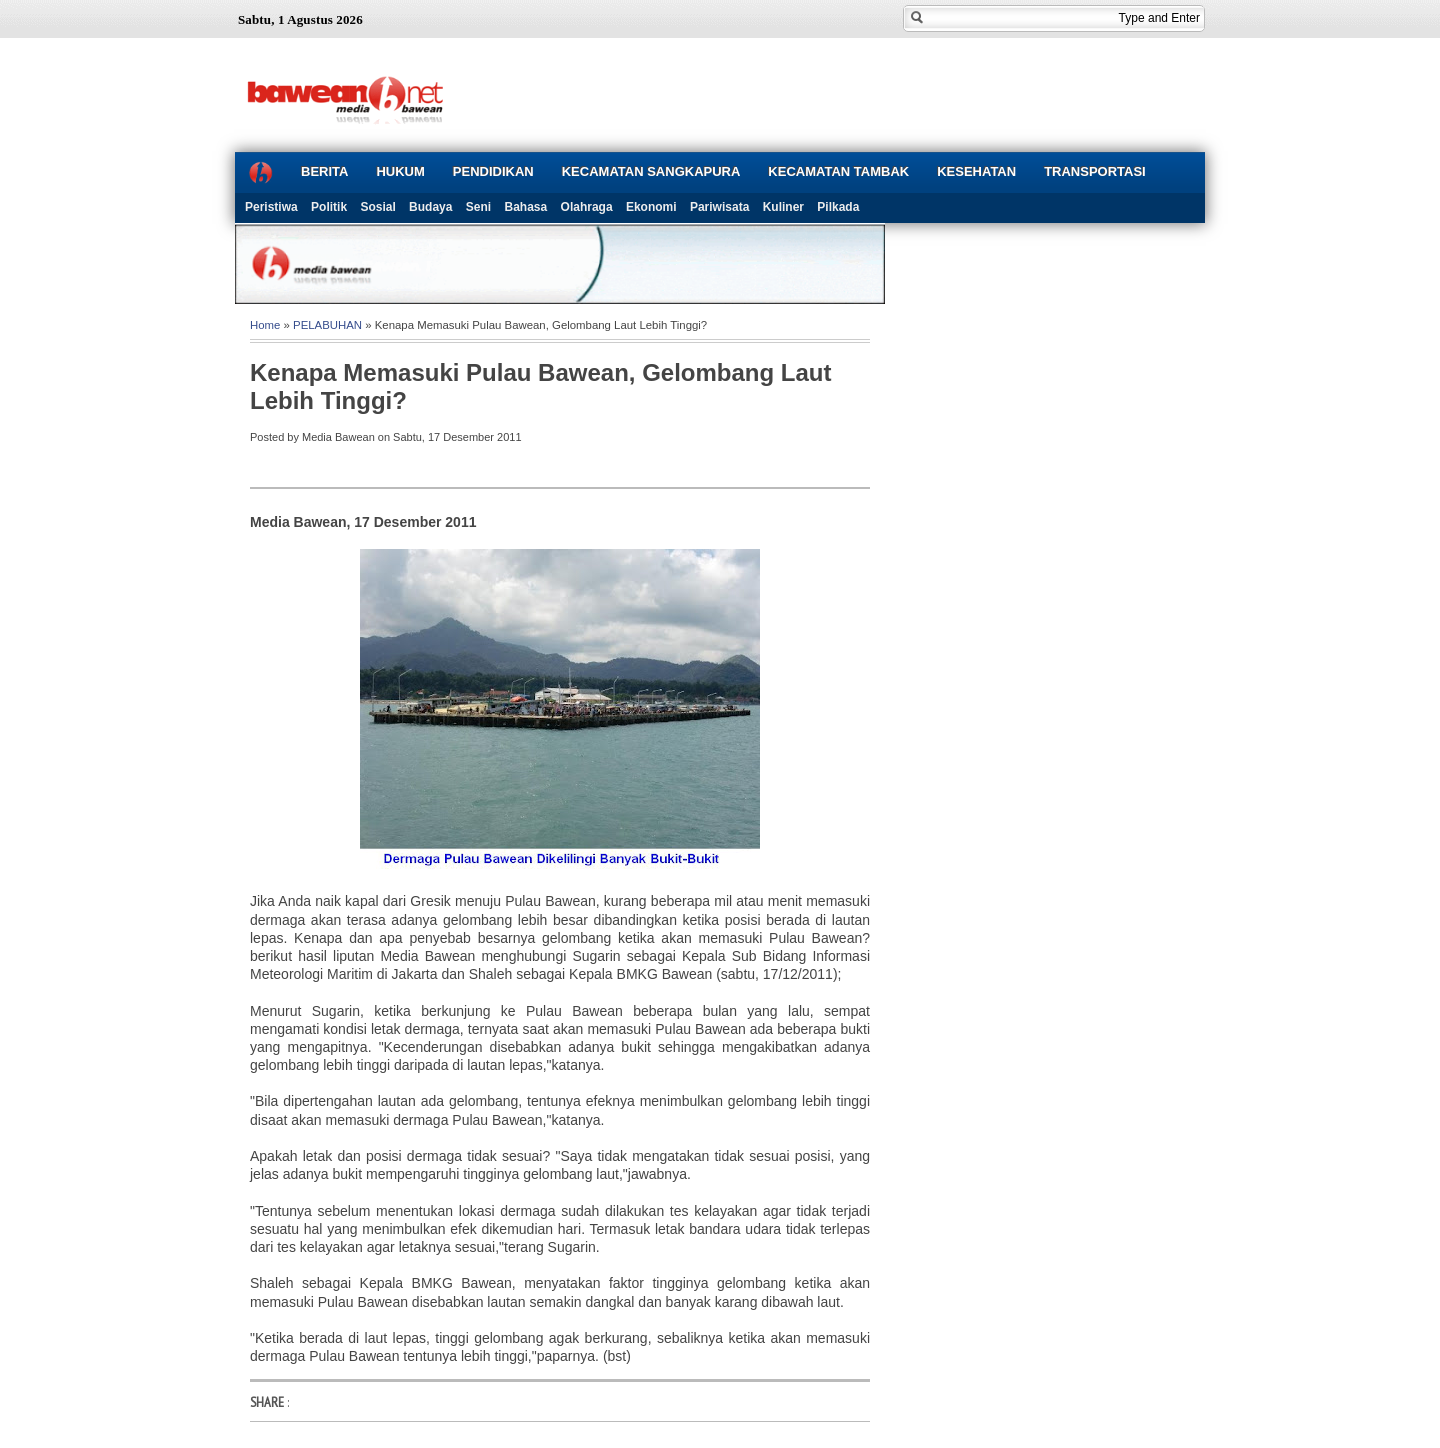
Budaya (430, 207)
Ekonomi (651, 207)
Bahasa (526, 207)
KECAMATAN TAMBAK (838, 171)
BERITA (324, 171)
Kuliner (783, 207)
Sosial (377, 207)
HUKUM (400, 171)
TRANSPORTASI (1095, 171)
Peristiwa (271, 207)
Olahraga (587, 207)
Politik (329, 207)
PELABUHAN (327, 325)
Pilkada (838, 207)
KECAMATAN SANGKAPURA (651, 171)
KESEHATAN (976, 171)
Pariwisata (719, 207)
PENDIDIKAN (493, 171)
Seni (478, 207)
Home (265, 325)
